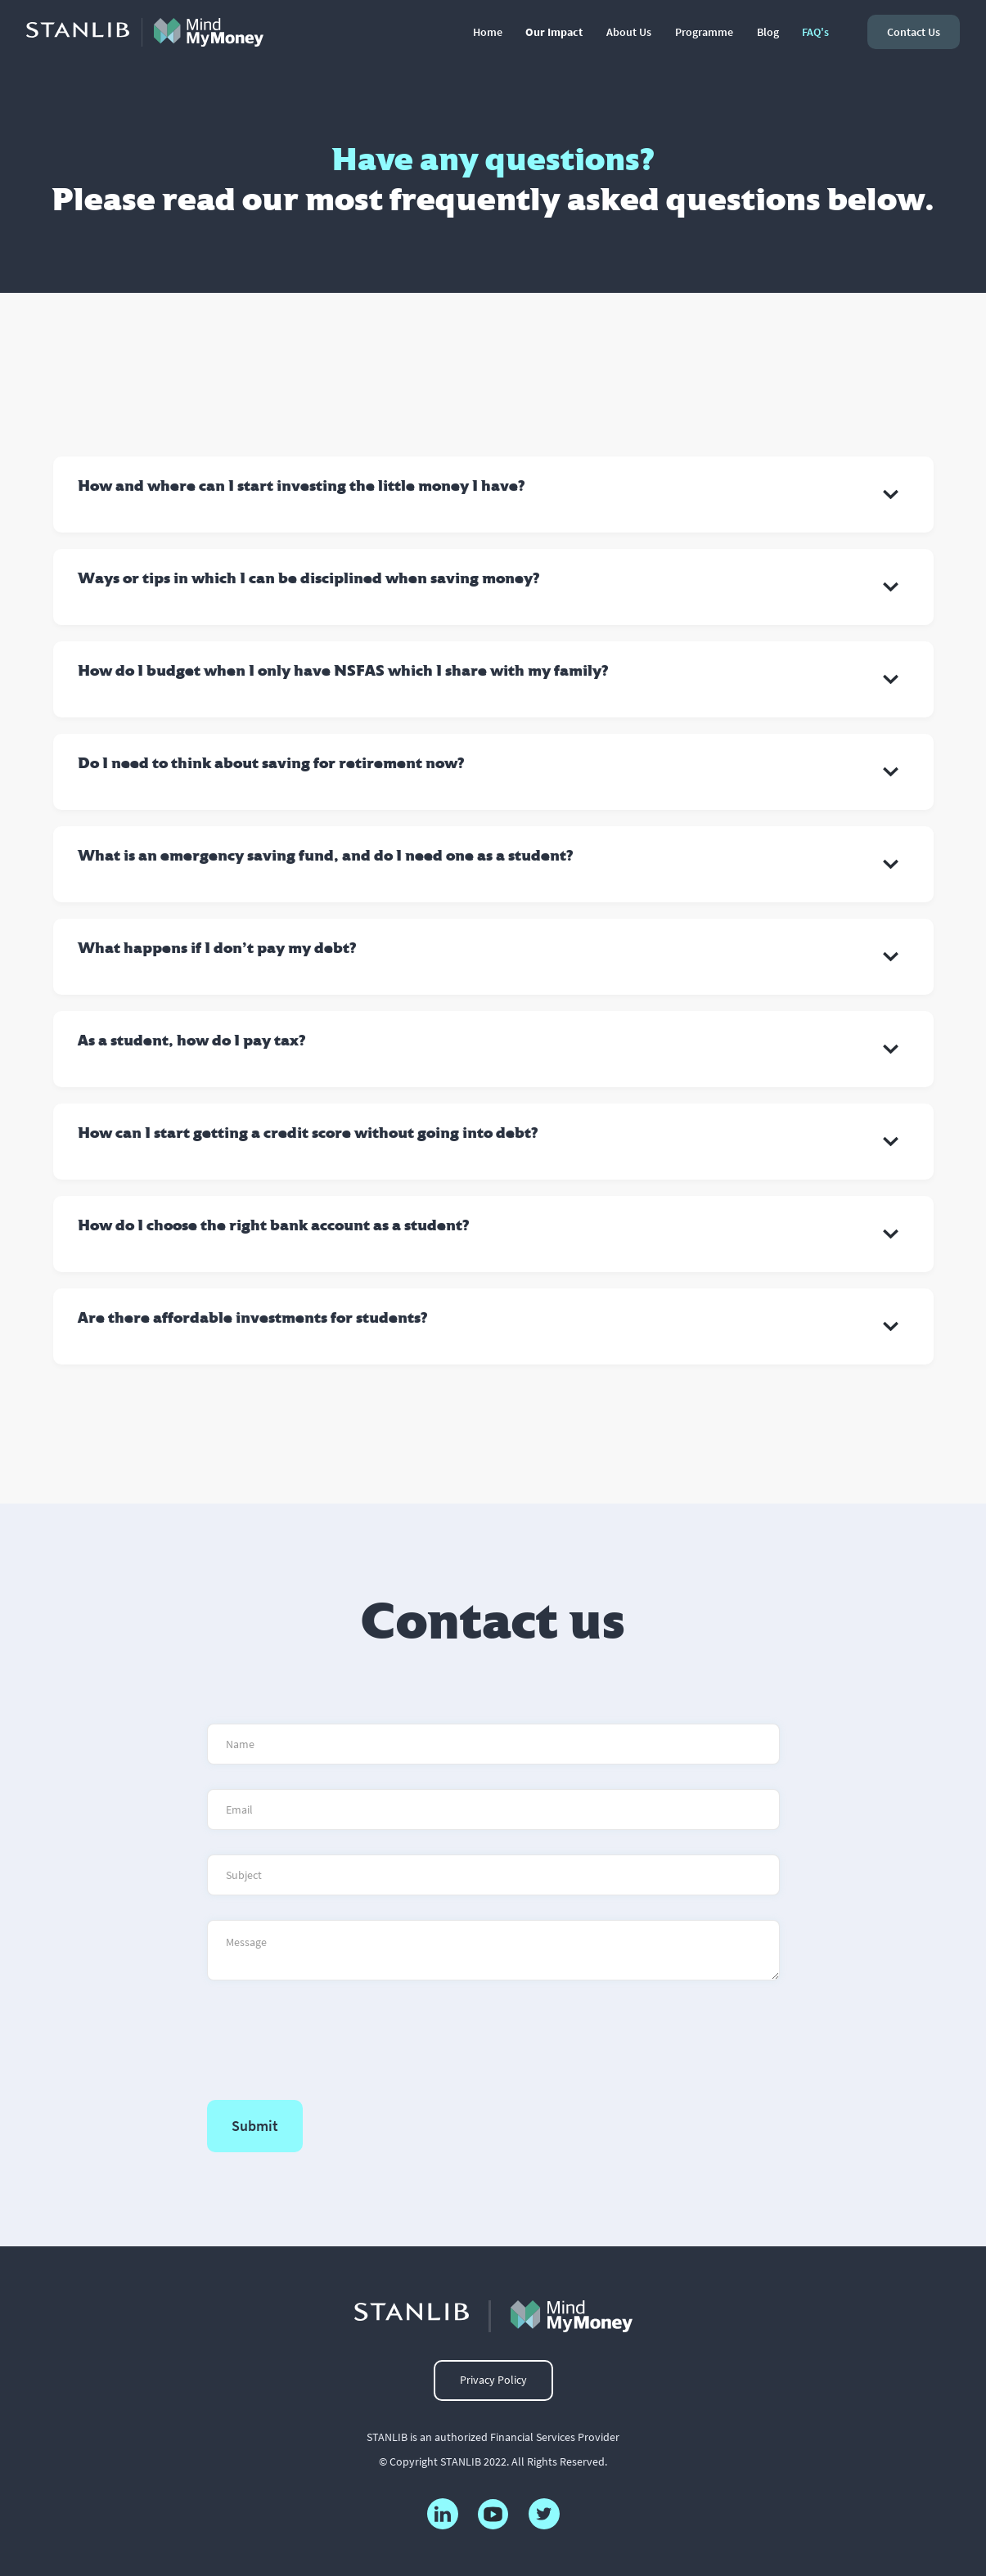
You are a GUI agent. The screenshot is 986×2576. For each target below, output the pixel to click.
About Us (628, 32)
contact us (913, 32)
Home (487, 32)
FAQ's (815, 32)
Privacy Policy (493, 2379)
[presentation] (331, 2037)
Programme (704, 32)
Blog (768, 32)
